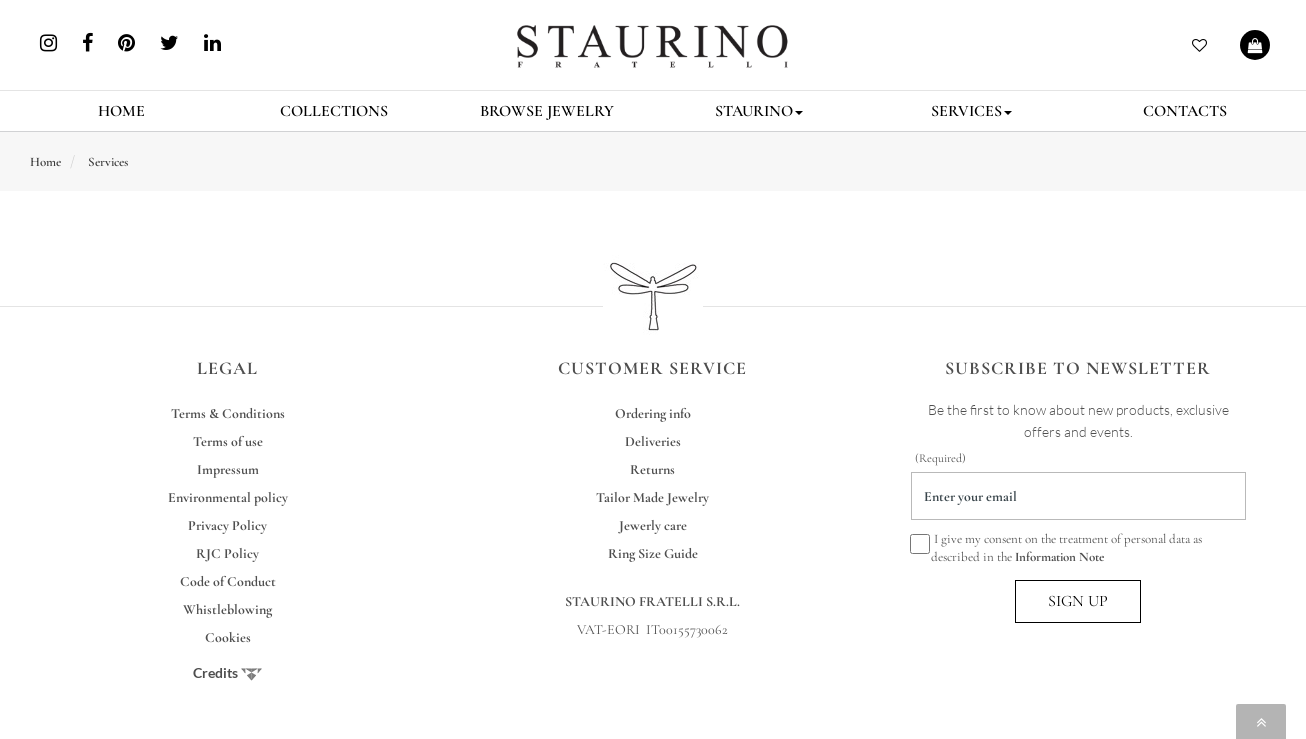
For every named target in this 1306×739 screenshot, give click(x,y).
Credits (227, 672)
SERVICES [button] (971, 111)
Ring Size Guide (653, 553)
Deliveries (653, 441)
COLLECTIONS (334, 111)
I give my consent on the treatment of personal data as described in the (1056, 547)
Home (45, 162)
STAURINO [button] (759, 111)
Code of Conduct (228, 581)
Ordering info (653, 413)
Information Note (1059, 557)
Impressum (228, 469)
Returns (652, 469)
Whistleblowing (227, 609)
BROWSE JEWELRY (547, 111)
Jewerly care (653, 525)
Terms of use (228, 441)
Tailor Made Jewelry (652, 497)
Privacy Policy (227, 525)
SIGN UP (1078, 601)
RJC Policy (227, 553)
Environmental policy (228, 497)
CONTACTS (1185, 111)
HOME (121, 111)
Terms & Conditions (228, 413)
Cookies (228, 637)
